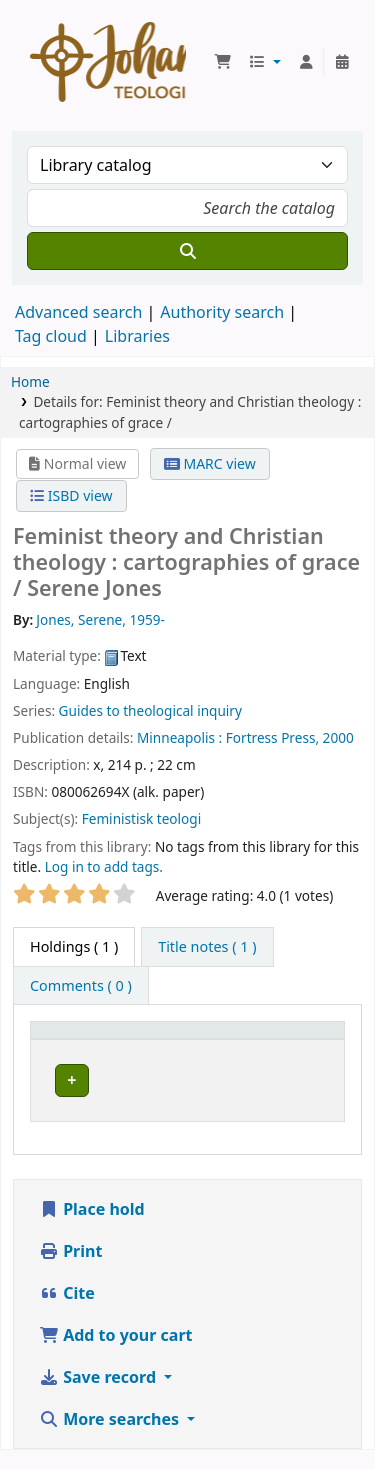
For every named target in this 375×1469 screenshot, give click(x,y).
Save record (99, 1396)
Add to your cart (116, 1354)
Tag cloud (51, 336)
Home (30, 381)
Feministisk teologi (141, 818)
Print (70, 1270)
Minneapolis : (179, 737)
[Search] (187, 251)
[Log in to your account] (306, 62)
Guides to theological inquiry (150, 710)
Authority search (222, 312)
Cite (67, 1312)
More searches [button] (111, 1438)
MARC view (210, 463)
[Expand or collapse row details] (285, 1099)
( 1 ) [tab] (74, 946)
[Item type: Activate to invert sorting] (129, 1040)
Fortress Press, (272, 737)
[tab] (207, 947)
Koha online (108, 62)
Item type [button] (74, 1039)
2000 (338, 737)
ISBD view (71, 495)
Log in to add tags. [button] (104, 866)
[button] (223, 62)
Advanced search (78, 312)
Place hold (92, 1228)
